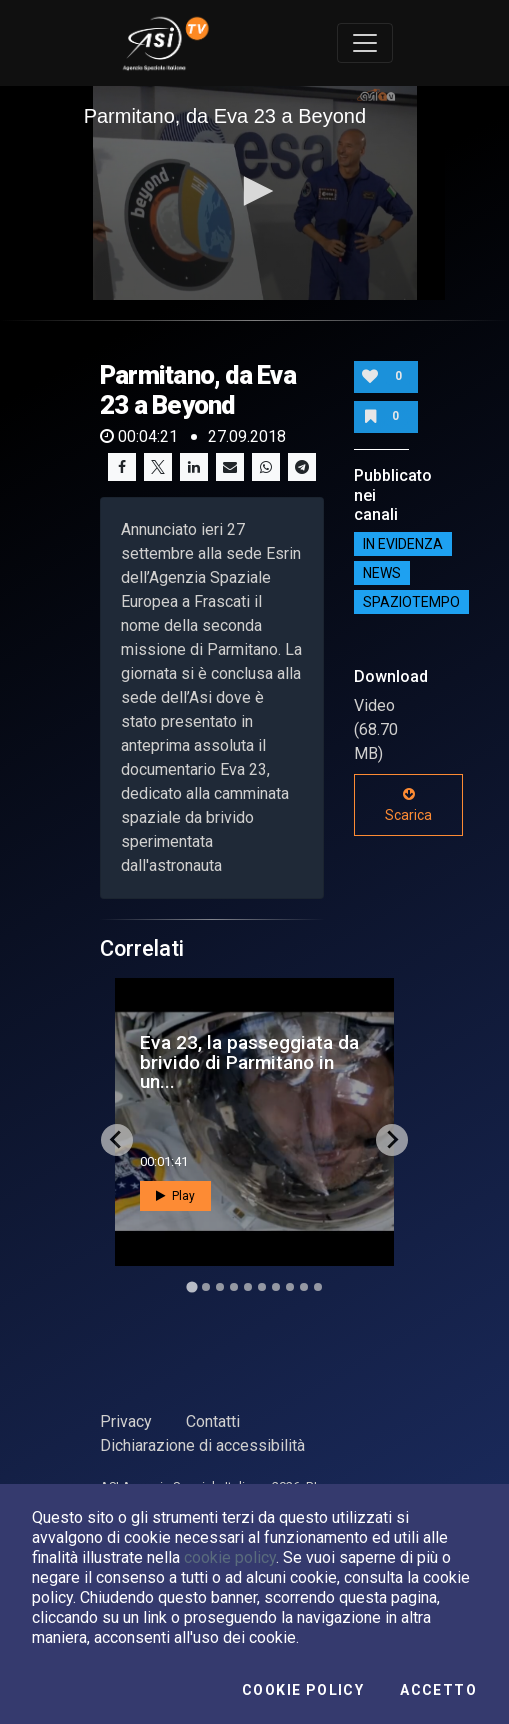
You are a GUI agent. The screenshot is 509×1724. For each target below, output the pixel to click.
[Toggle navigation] (365, 43)
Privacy (126, 1421)
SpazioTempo (411, 602)
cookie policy (230, 1557)
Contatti (213, 1421)
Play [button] (175, 1196)
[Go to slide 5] (248, 1287)
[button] (255, 191)
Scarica (408, 805)
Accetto (438, 1690)
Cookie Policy (303, 1690)
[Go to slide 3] (220, 1287)
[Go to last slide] (117, 1140)
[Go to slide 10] (318, 1287)
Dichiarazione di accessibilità (202, 1445)
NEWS (382, 573)
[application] (255, 193)
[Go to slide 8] (290, 1287)
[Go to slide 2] (206, 1287)
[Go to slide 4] (234, 1287)
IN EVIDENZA (403, 544)
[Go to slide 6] (262, 1287)
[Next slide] (392, 1140)
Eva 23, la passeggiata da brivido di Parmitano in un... (249, 1061)
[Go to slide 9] (304, 1287)
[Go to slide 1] (191, 1286)
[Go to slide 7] (276, 1287)
